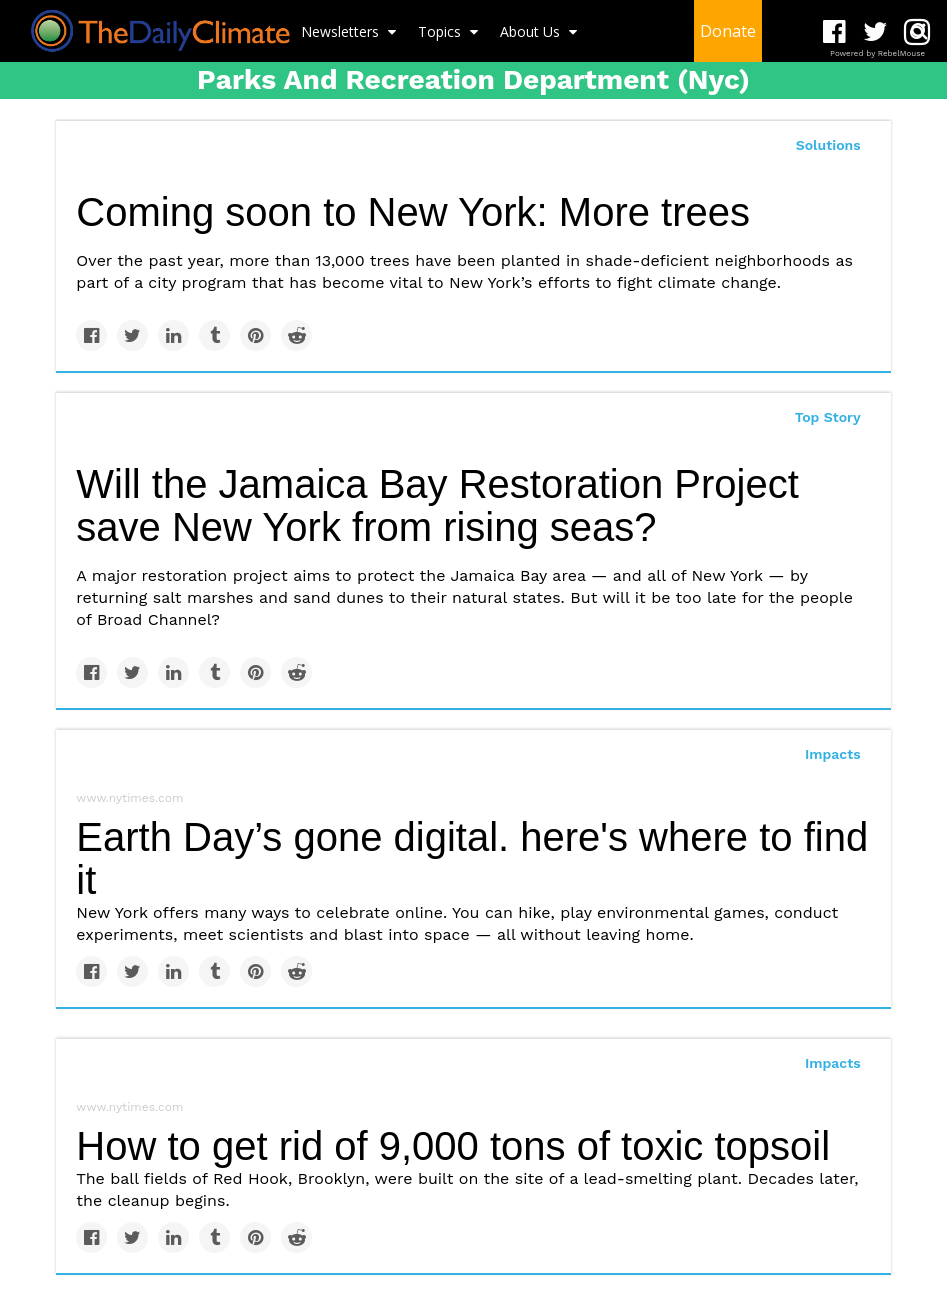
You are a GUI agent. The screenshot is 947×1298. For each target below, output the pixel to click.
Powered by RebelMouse (877, 53)
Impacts (833, 754)
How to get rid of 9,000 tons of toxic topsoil (453, 1146)
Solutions (828, 145)
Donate (728, 31)
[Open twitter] (875, 32)
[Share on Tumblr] (214, 335)
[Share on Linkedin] (173, 335)
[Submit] (919, 31)
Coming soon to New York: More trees (413, 212)
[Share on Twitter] (132, 335)
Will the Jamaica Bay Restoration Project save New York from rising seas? (437, 505)
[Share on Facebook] (91, 335)
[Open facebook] (834, 32)
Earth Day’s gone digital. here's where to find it (472, 858)
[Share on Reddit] (296, 335)
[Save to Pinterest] (255, 335)
